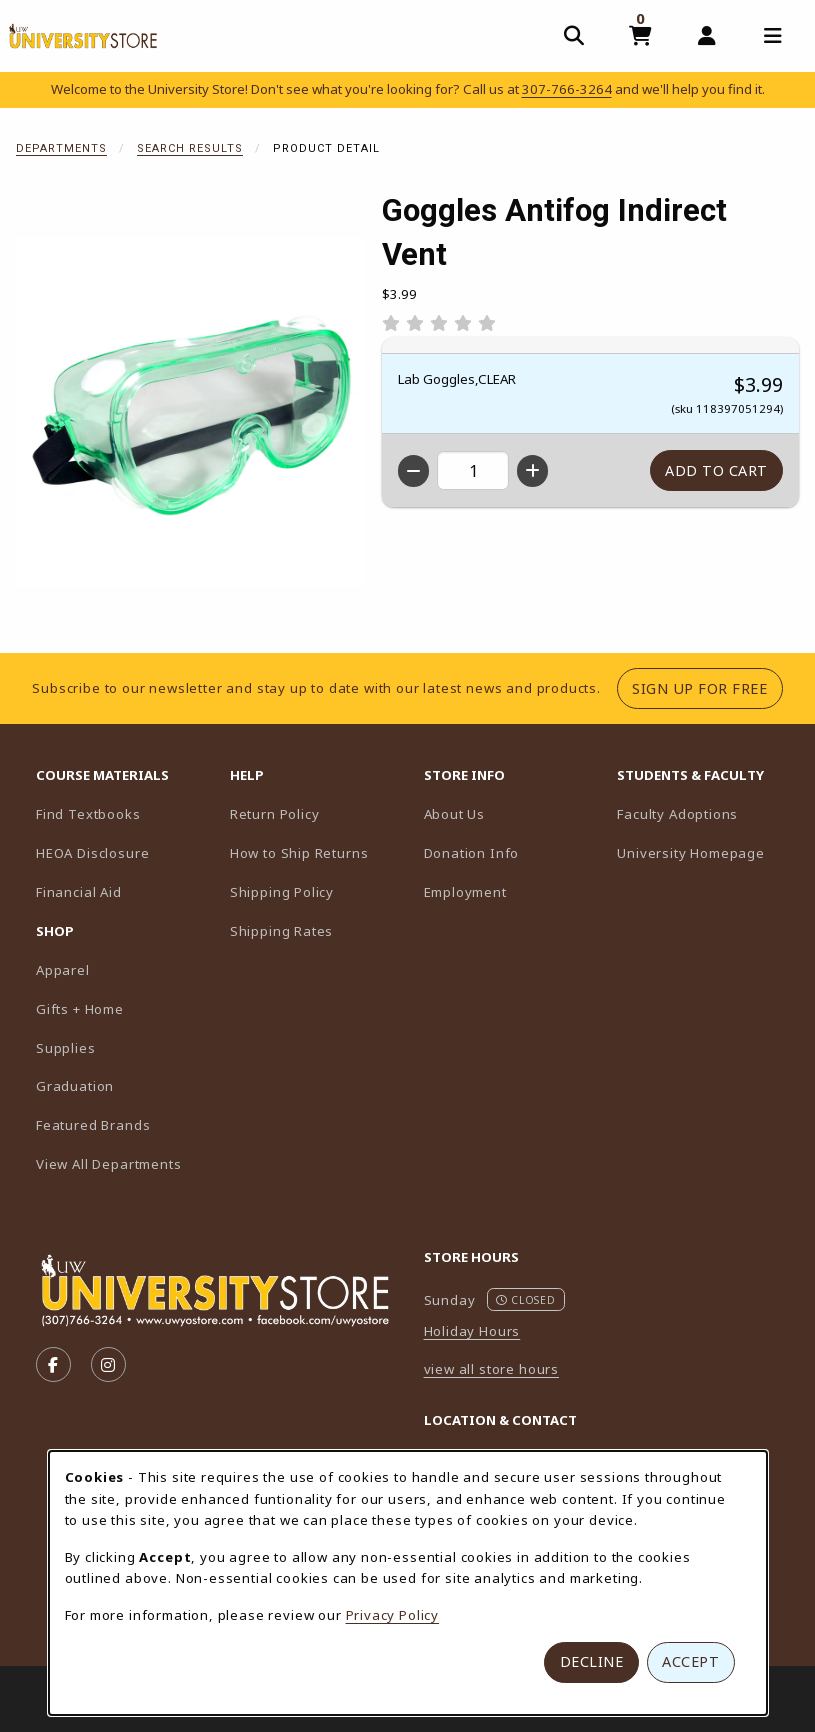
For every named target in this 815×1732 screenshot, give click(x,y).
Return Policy (275, 814)
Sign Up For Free (707, 688)
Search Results (190, 148)
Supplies (66, 1048)
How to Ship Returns (299, 853)
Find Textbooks (88, 814)
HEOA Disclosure (92, 853)
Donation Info (472, 853)
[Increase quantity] (532, 471)
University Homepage (706, 852)
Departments (61, 148)
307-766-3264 (567, 89)
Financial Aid (79, 892)
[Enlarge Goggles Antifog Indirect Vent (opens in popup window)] (191, 412)
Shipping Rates (282, 931)
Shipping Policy (282, 892)
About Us (455, 814)
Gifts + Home (80, 1009)
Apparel (63, 970)
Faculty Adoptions (706, 813)
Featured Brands (93, 1125)
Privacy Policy (393, 1615)
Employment (465, 892)
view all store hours (492, 1369)
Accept (690, 1661)
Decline (592, 1661)
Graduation (75, 1086)
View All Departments (109, 1164)
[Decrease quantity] (413, 471)
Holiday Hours (472, 1331)
